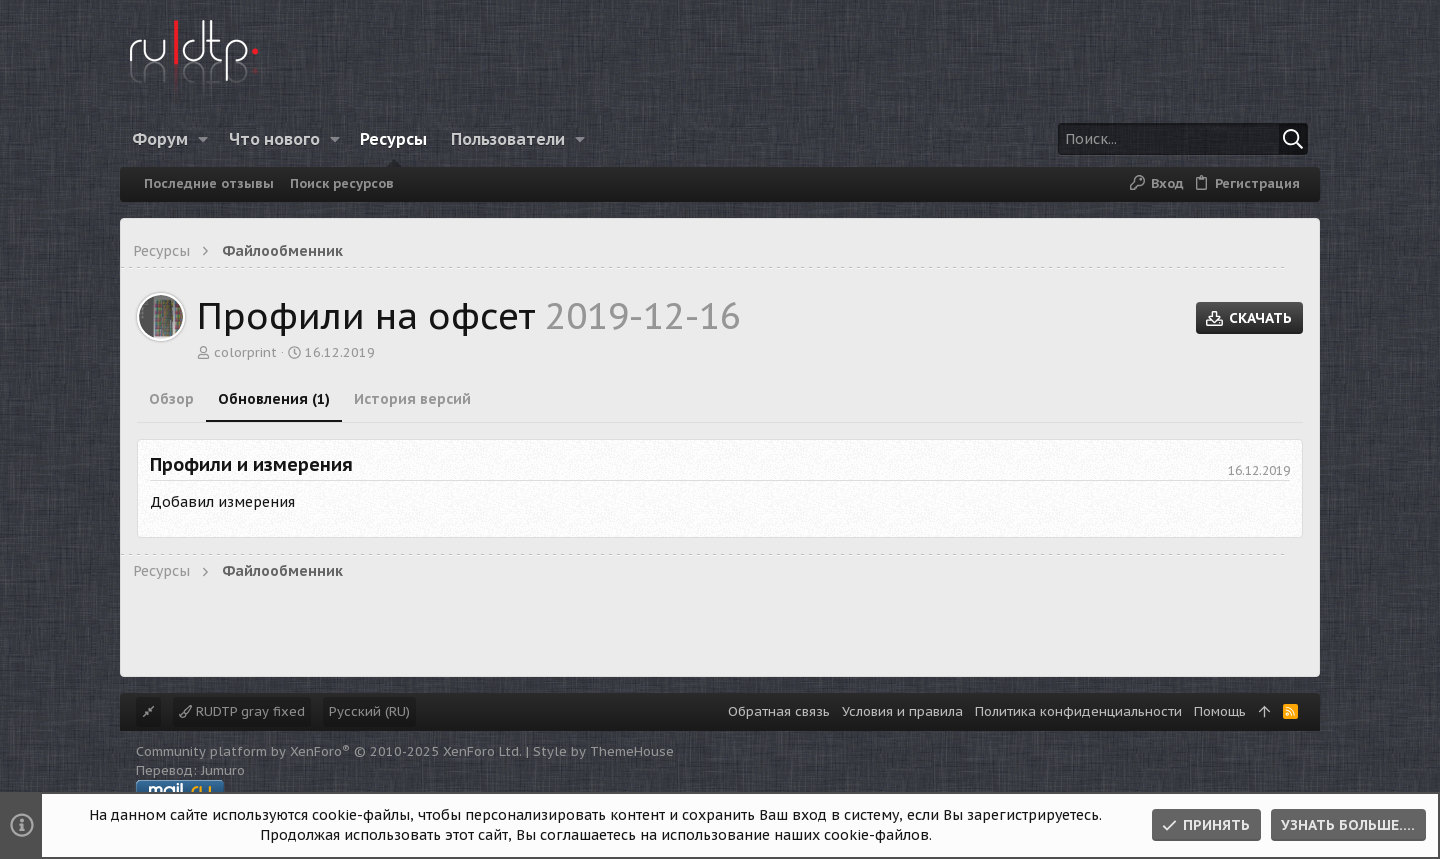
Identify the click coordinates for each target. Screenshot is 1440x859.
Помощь (1220, 711)
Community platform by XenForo (329, 751)
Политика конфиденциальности (1078, 711)
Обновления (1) (274, 399)
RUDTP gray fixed (242, 711)
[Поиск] (1183, 139)
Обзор (171, 399)
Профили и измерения (251, 464)
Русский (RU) (369, 711)
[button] (203, 139)
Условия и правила (902, 711)
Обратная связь (779, 711)
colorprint (245, 352)
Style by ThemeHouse (603, 751)
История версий (412, 399)
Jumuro (223, 770)
